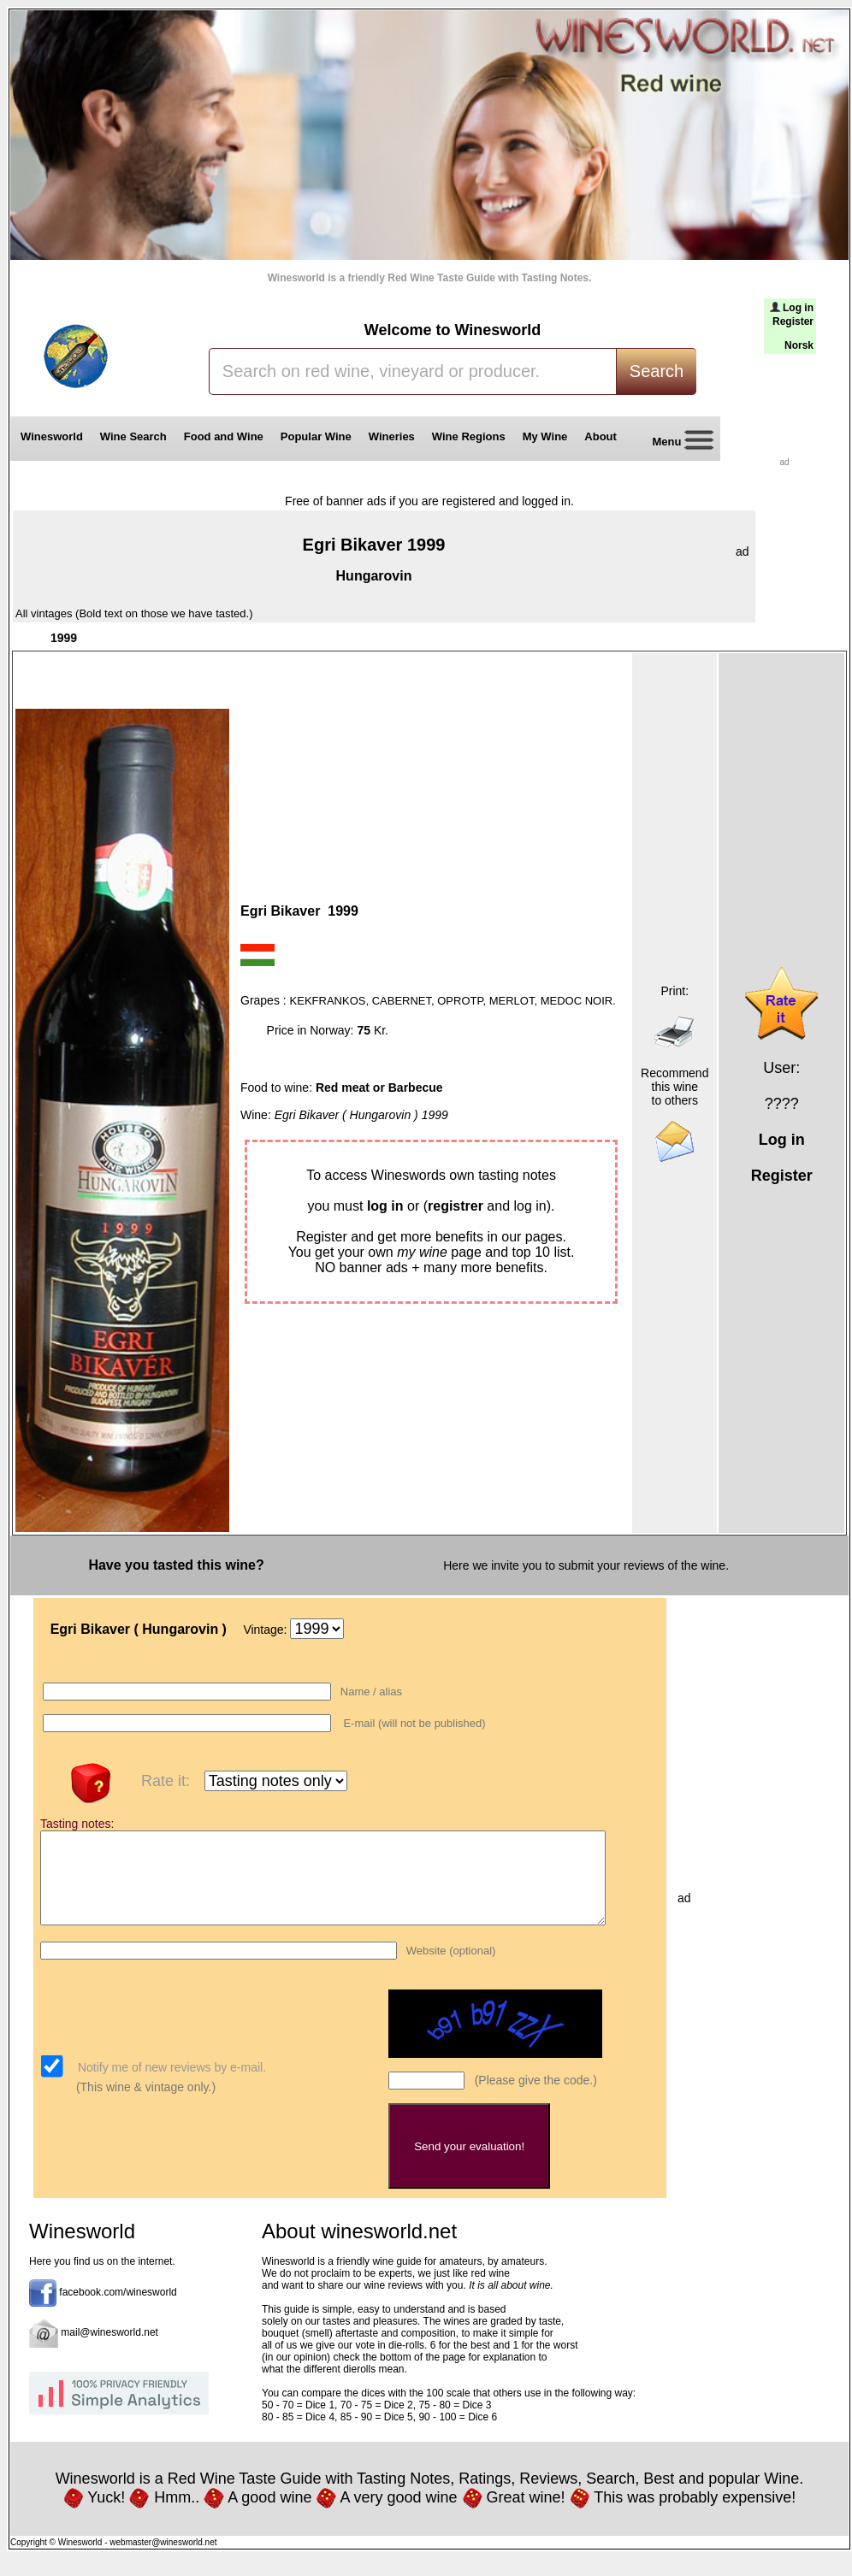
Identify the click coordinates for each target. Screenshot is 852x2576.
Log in (798, 308)
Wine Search (133, 436)
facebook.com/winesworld (117, 2310)
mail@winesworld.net (109, 2350)
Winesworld (52, 436)
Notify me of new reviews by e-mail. (170, 2085)
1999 (63, 638)
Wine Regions (469, 436)
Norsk (799, 345)
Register (793, 321)
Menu (676, 442)
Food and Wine (223, 436)
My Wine (545, 436)
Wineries (392, 436)
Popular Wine (316, 436)
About (603, 436)
